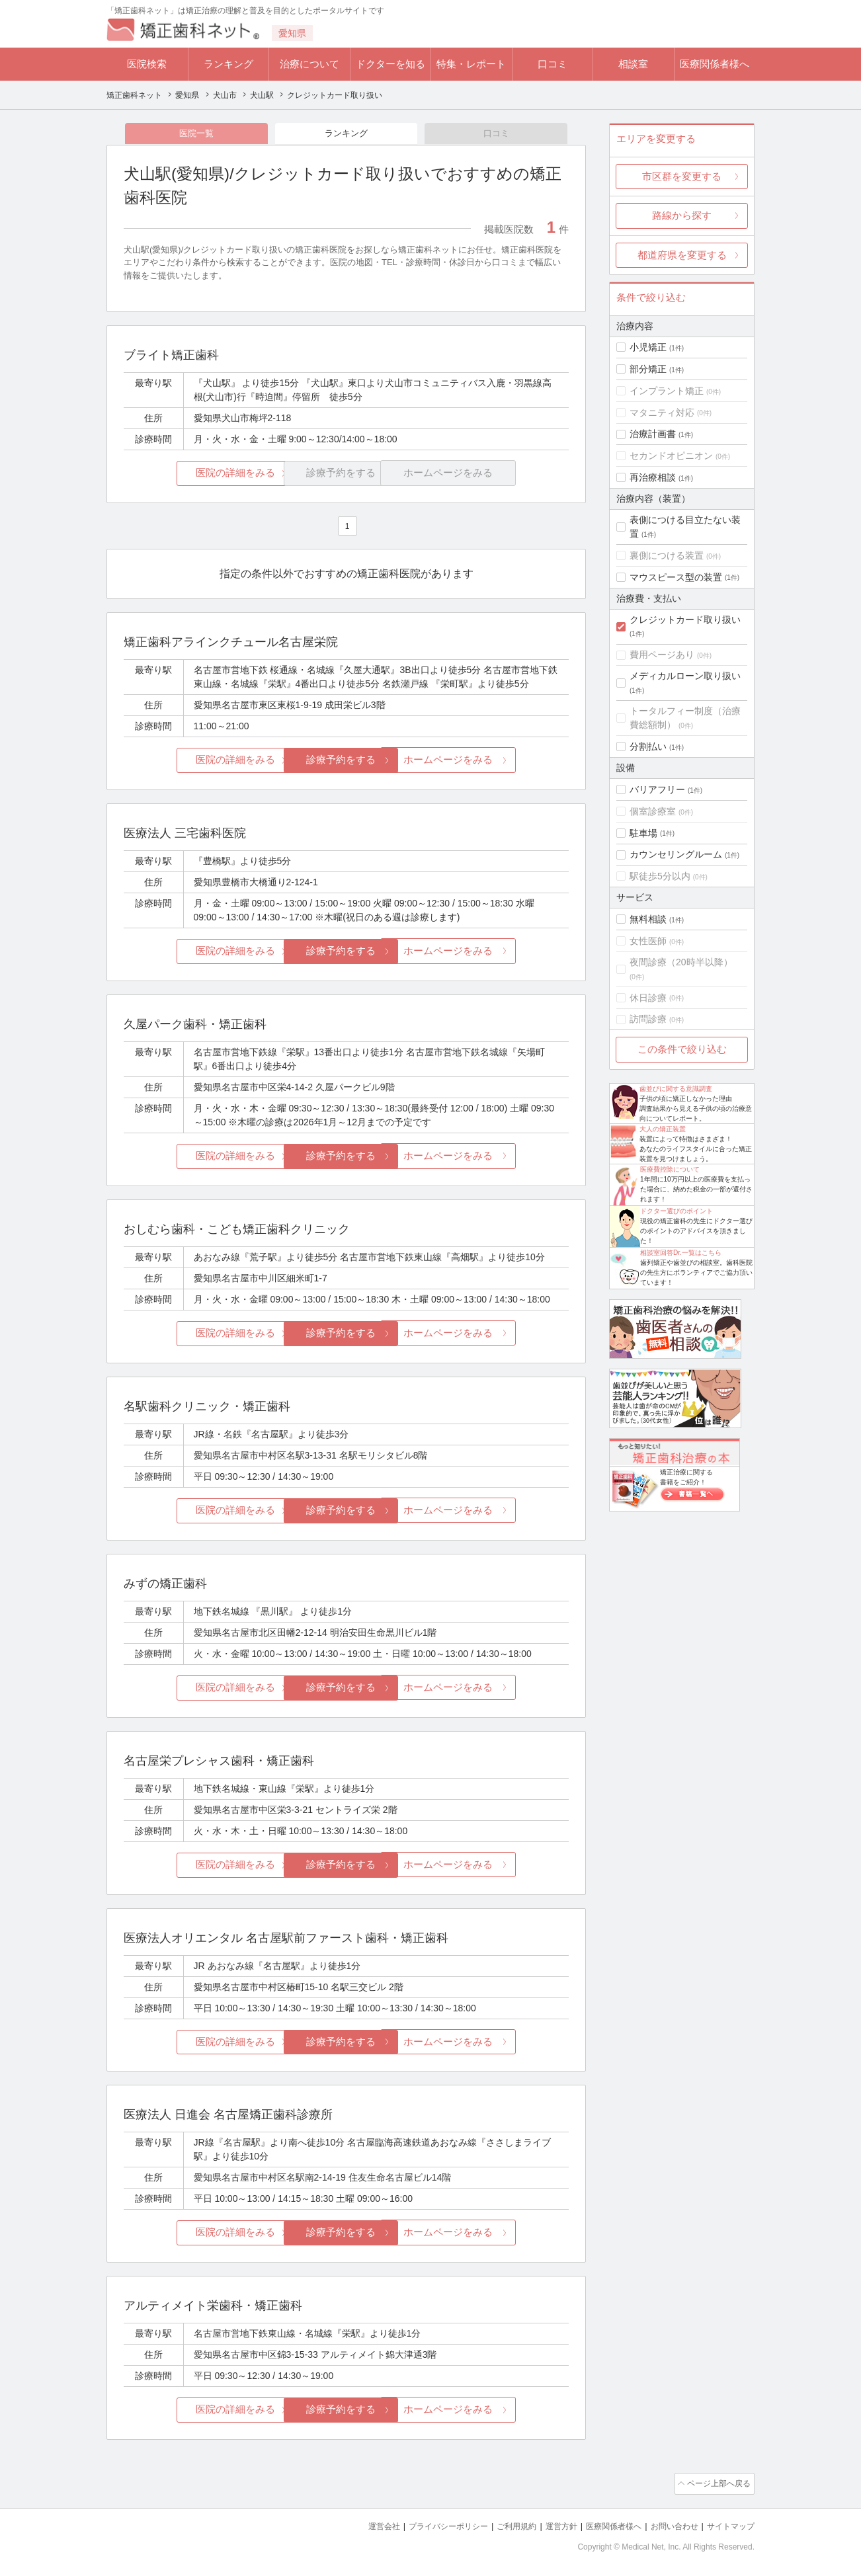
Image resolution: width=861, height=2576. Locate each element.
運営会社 (358, 2523)
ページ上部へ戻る (717, 2482)
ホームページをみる (495, 761)
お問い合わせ (668, 2523)
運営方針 (547, 2523)
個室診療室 (653, 811)
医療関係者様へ (714, 63)
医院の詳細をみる (197, 475)
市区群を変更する (681, 176)
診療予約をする (346, 761)
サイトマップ (729, 2523)
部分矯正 (648, 369)
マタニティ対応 (662, 412)
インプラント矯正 (667, 390)
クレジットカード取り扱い (685, 619)
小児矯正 (648, 347)
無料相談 (648, 919)
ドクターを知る (390, 63)
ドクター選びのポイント (676, 1211)
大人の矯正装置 (662, 1129)
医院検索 (147, 63)
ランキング (228, 63)
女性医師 (648, 941)
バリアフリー (657, 789)
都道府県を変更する (682, 255)
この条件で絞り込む (682, 1049)
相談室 (633, 63)
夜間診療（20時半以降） (681, 962)
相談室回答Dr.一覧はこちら (680, 1252)
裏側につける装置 (667, 555)
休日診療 (648, 997)
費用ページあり (662, 654)
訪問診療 (648, 1019)
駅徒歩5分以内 (660, 876)
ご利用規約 (499, 2523)
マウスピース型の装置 (676, 577)
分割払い (648, 746)
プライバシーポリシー (427, 2523)
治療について (309, 63)
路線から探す (682, 215)
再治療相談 (653, 477)
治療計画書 (653, 433)
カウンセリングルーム (676, 854)
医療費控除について (670, 1169)
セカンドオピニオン (671, 455)
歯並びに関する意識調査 (675, 1088)
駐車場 (643, 833)
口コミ (552, 63)
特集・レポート (471, 63)
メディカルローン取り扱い (685, 675)
